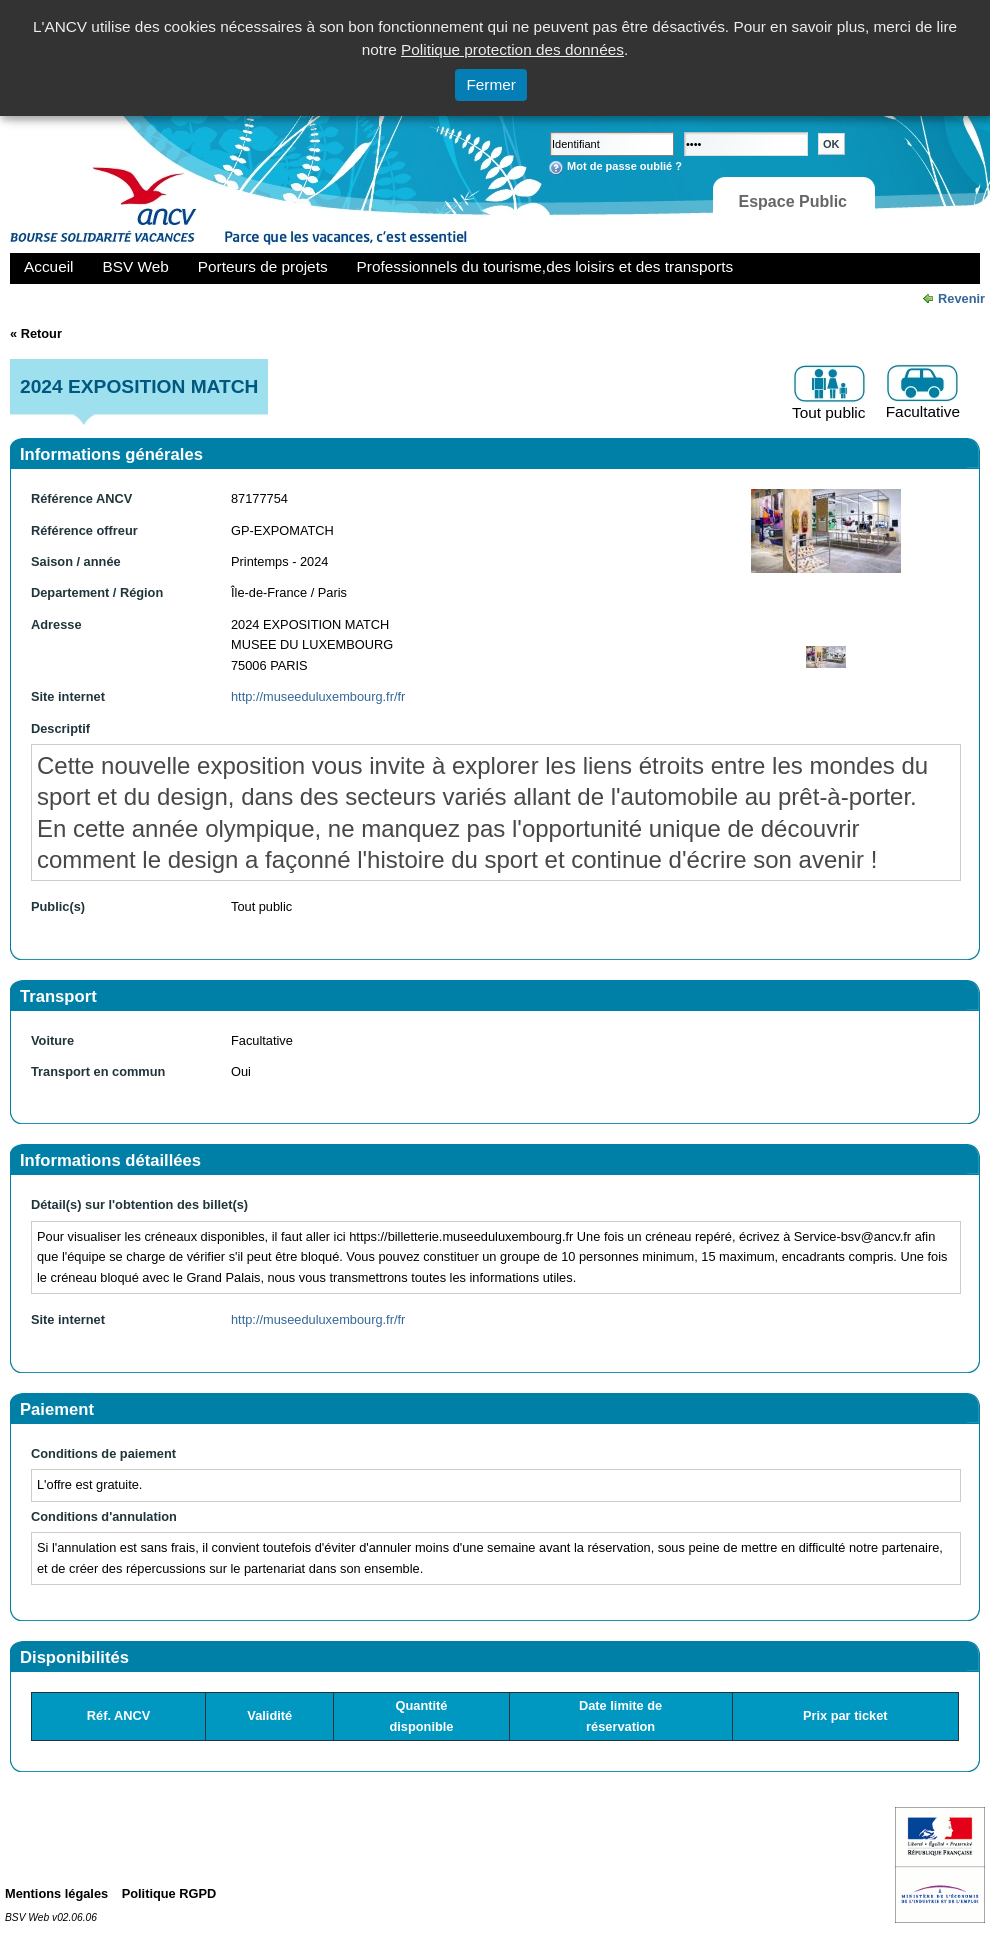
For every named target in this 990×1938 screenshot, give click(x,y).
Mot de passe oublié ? (624, 166)
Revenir (961, 298)
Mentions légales (56, 1893)
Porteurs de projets (263, 266)
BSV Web (136, 266)
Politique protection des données (512, 49)
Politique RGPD (169, 1893)
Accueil (49, 266)
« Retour (36, 333)
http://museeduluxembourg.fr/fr (318, 696)
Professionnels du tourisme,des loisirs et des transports (545, 266)
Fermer (491, 84)
